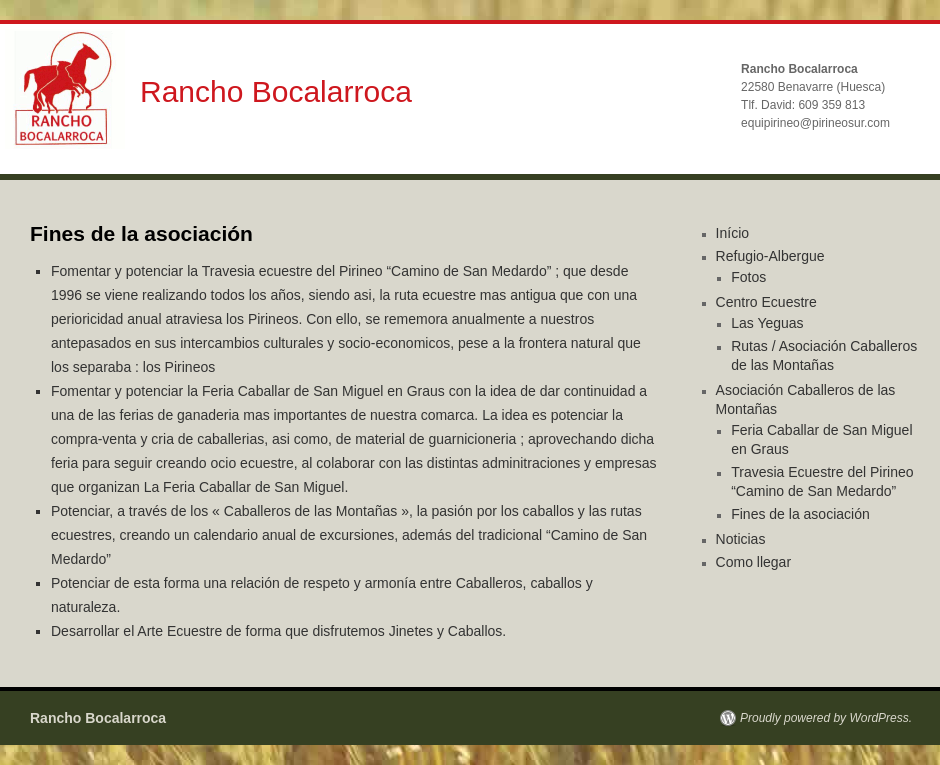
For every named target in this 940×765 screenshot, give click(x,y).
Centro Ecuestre (766, 302)
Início (732, 233)
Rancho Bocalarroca (276, 91)
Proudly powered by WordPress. (826, 718)
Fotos (748, 277)
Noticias (741, 539)
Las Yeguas (767, 323)
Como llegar (753, 562)
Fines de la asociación (800, 514)
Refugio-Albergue (770, 256)
